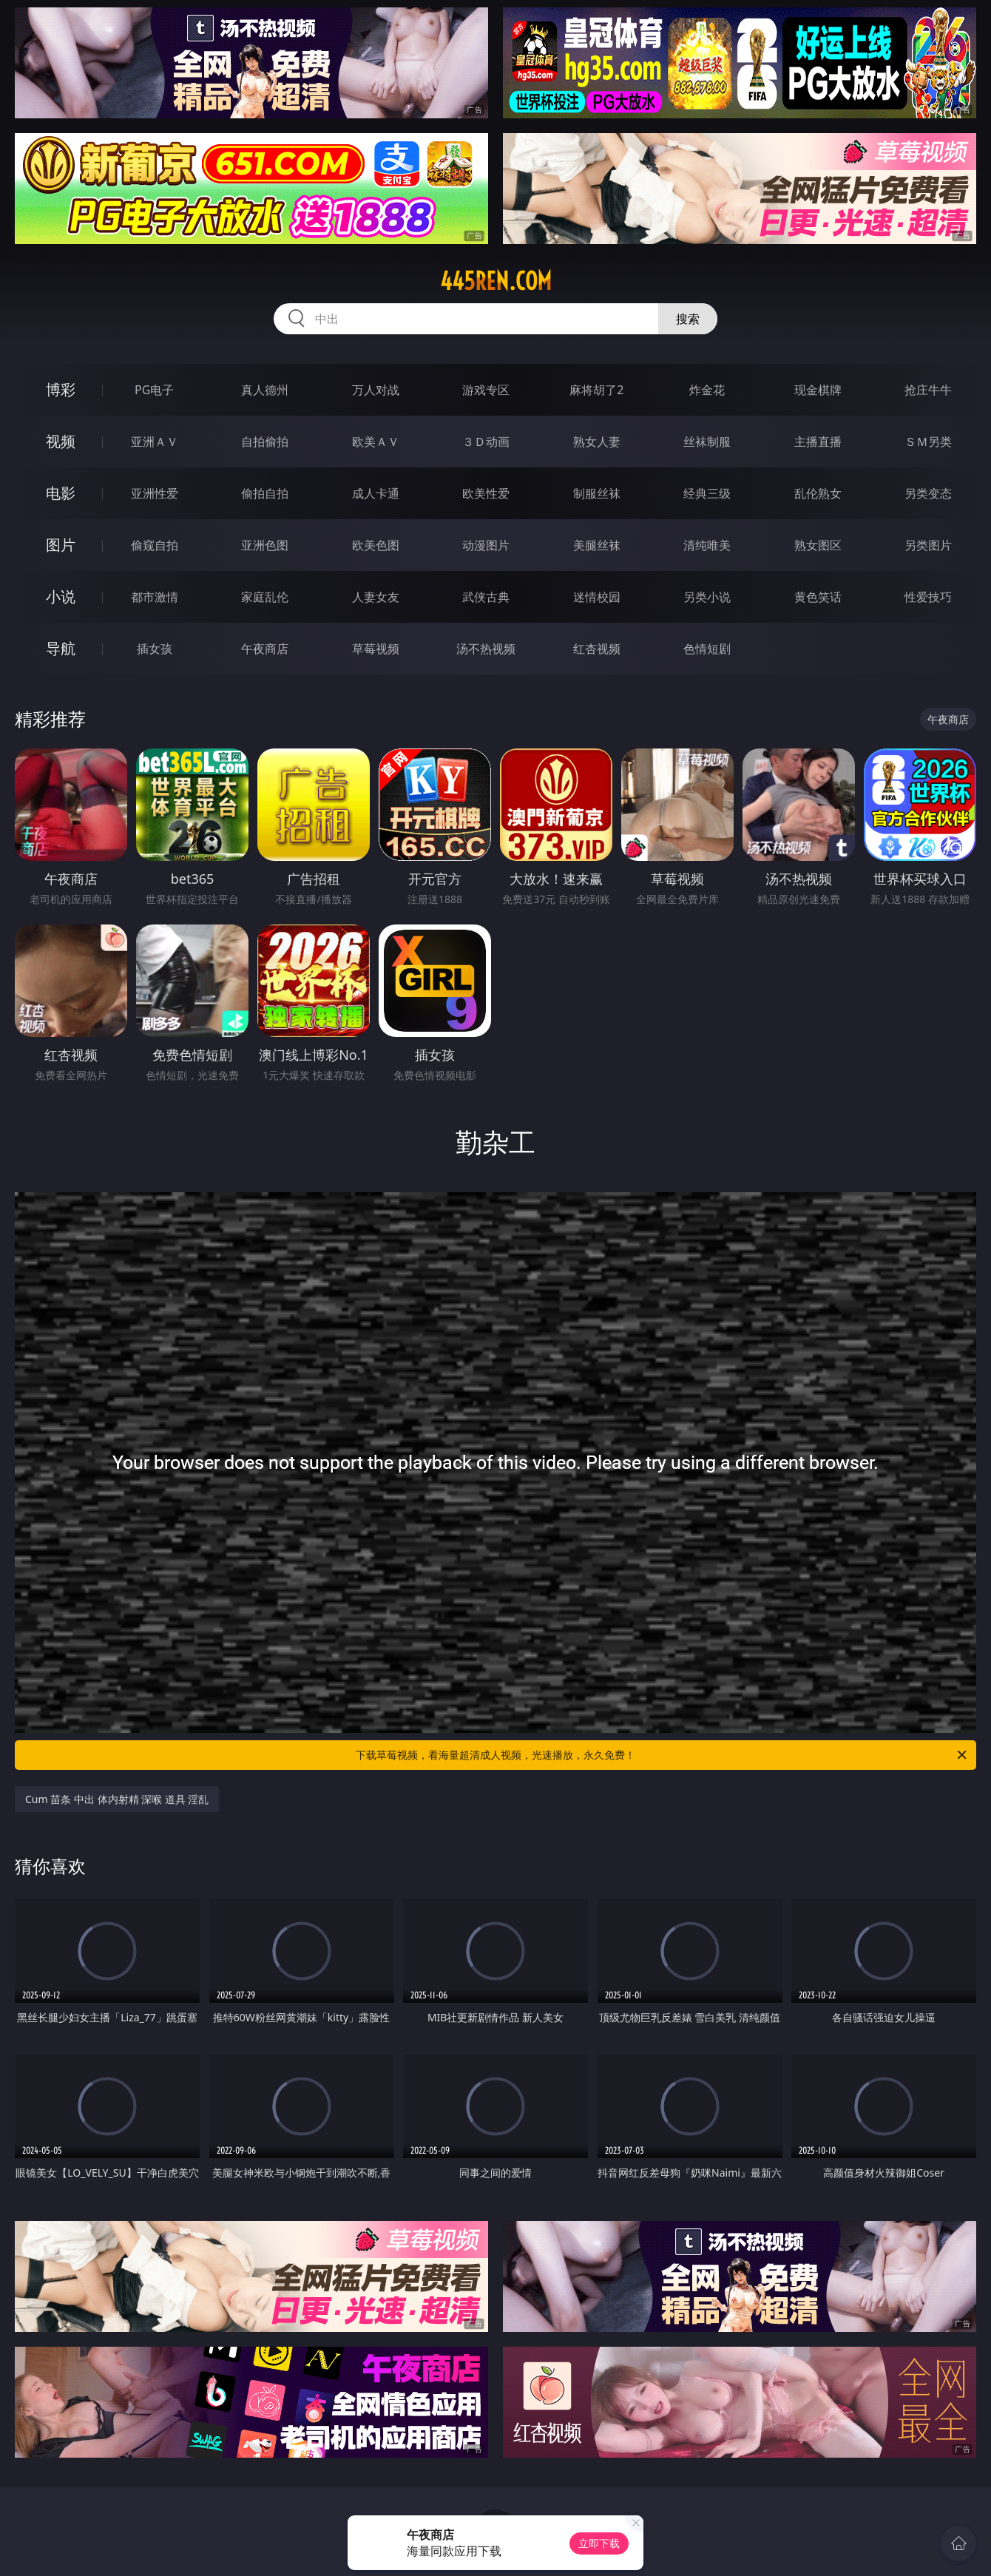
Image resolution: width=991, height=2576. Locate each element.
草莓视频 (375, 648)
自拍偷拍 (264, 441)
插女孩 (154, 648)
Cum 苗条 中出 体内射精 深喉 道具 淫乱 (117, 1799)
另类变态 (928, 493)
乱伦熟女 (818, 493)
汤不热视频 (485, 648)
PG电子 (154, 390)
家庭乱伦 (264, 597)
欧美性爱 (486, 493)
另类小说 (707, 597)
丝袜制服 (707, 441)
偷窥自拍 (154, 545)
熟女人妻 (596, 441)
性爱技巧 (928, 597)
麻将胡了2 (596, 390)
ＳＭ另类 (928, 441)
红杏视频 (596, 648)
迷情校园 (596, 597)
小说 (60, 596)
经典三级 (707, 493)
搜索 (688, 319)
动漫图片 (486, 545)
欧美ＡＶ (375, 441)
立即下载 (599, 2543)
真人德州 (264, 390)
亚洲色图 (264, 545)
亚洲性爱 (154, 493)
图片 (60, 545)
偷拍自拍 (264, 493)
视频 (60, 441)
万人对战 (375, 390)
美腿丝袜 (596, 545)
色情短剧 (707, 648)
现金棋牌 (818, 390)
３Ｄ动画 (486, 441)
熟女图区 (818, 545)
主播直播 (818, 441)
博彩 (60, 389)
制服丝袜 (596, 493)
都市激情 (154, 597)
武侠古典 (486, 597)
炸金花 (707, 390)
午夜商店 (264, 648)
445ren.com (496, 281)
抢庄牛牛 (928, 390)
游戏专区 (486, 390)
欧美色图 (375, 545)
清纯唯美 (707, 545)
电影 (60, 493)
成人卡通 (375, 493)
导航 (60, 648)
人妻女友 (375, 597)
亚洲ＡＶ (154, 441)
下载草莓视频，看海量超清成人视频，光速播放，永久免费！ (662, 1755)
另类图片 (928, 545)
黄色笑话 (818, 597)
